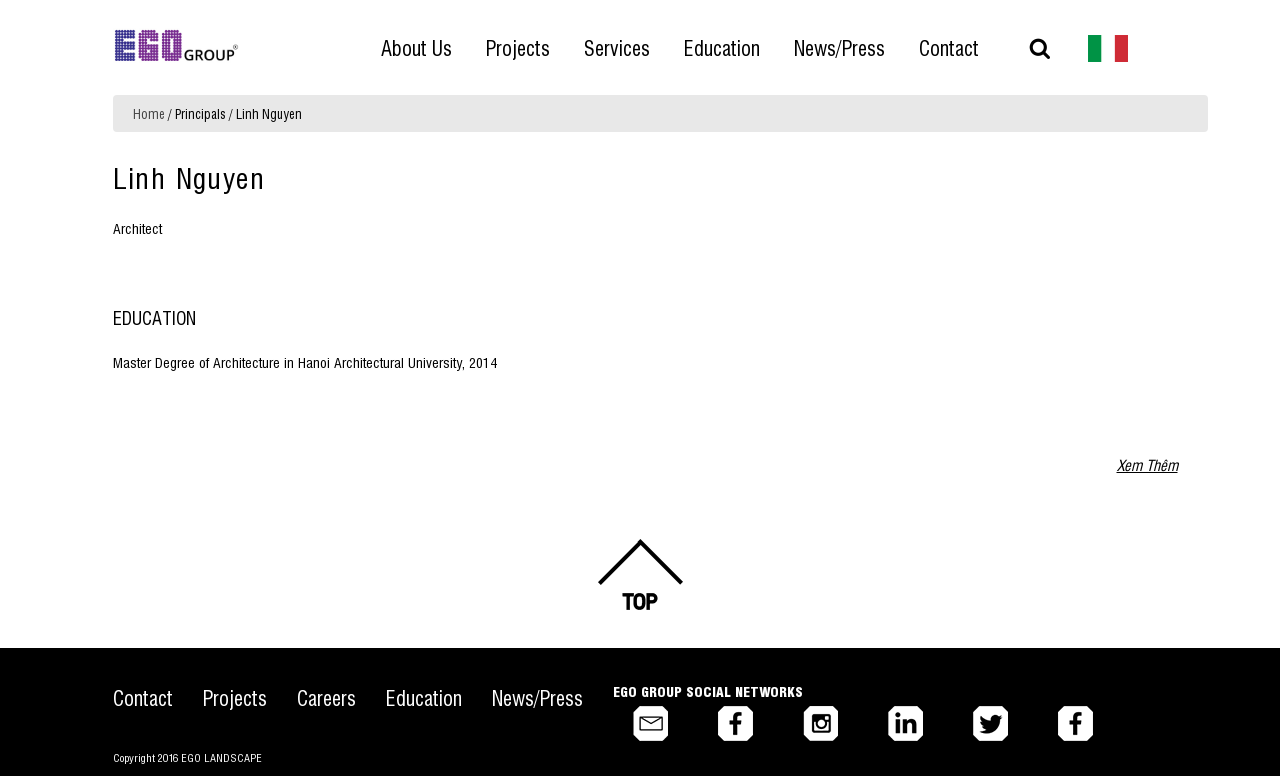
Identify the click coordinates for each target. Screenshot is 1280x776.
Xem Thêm (1147, 464)
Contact (143, 697)
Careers (326, 697)
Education (424, 697)
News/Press (537, 697)
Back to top (640, 575)
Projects (235, 697)
